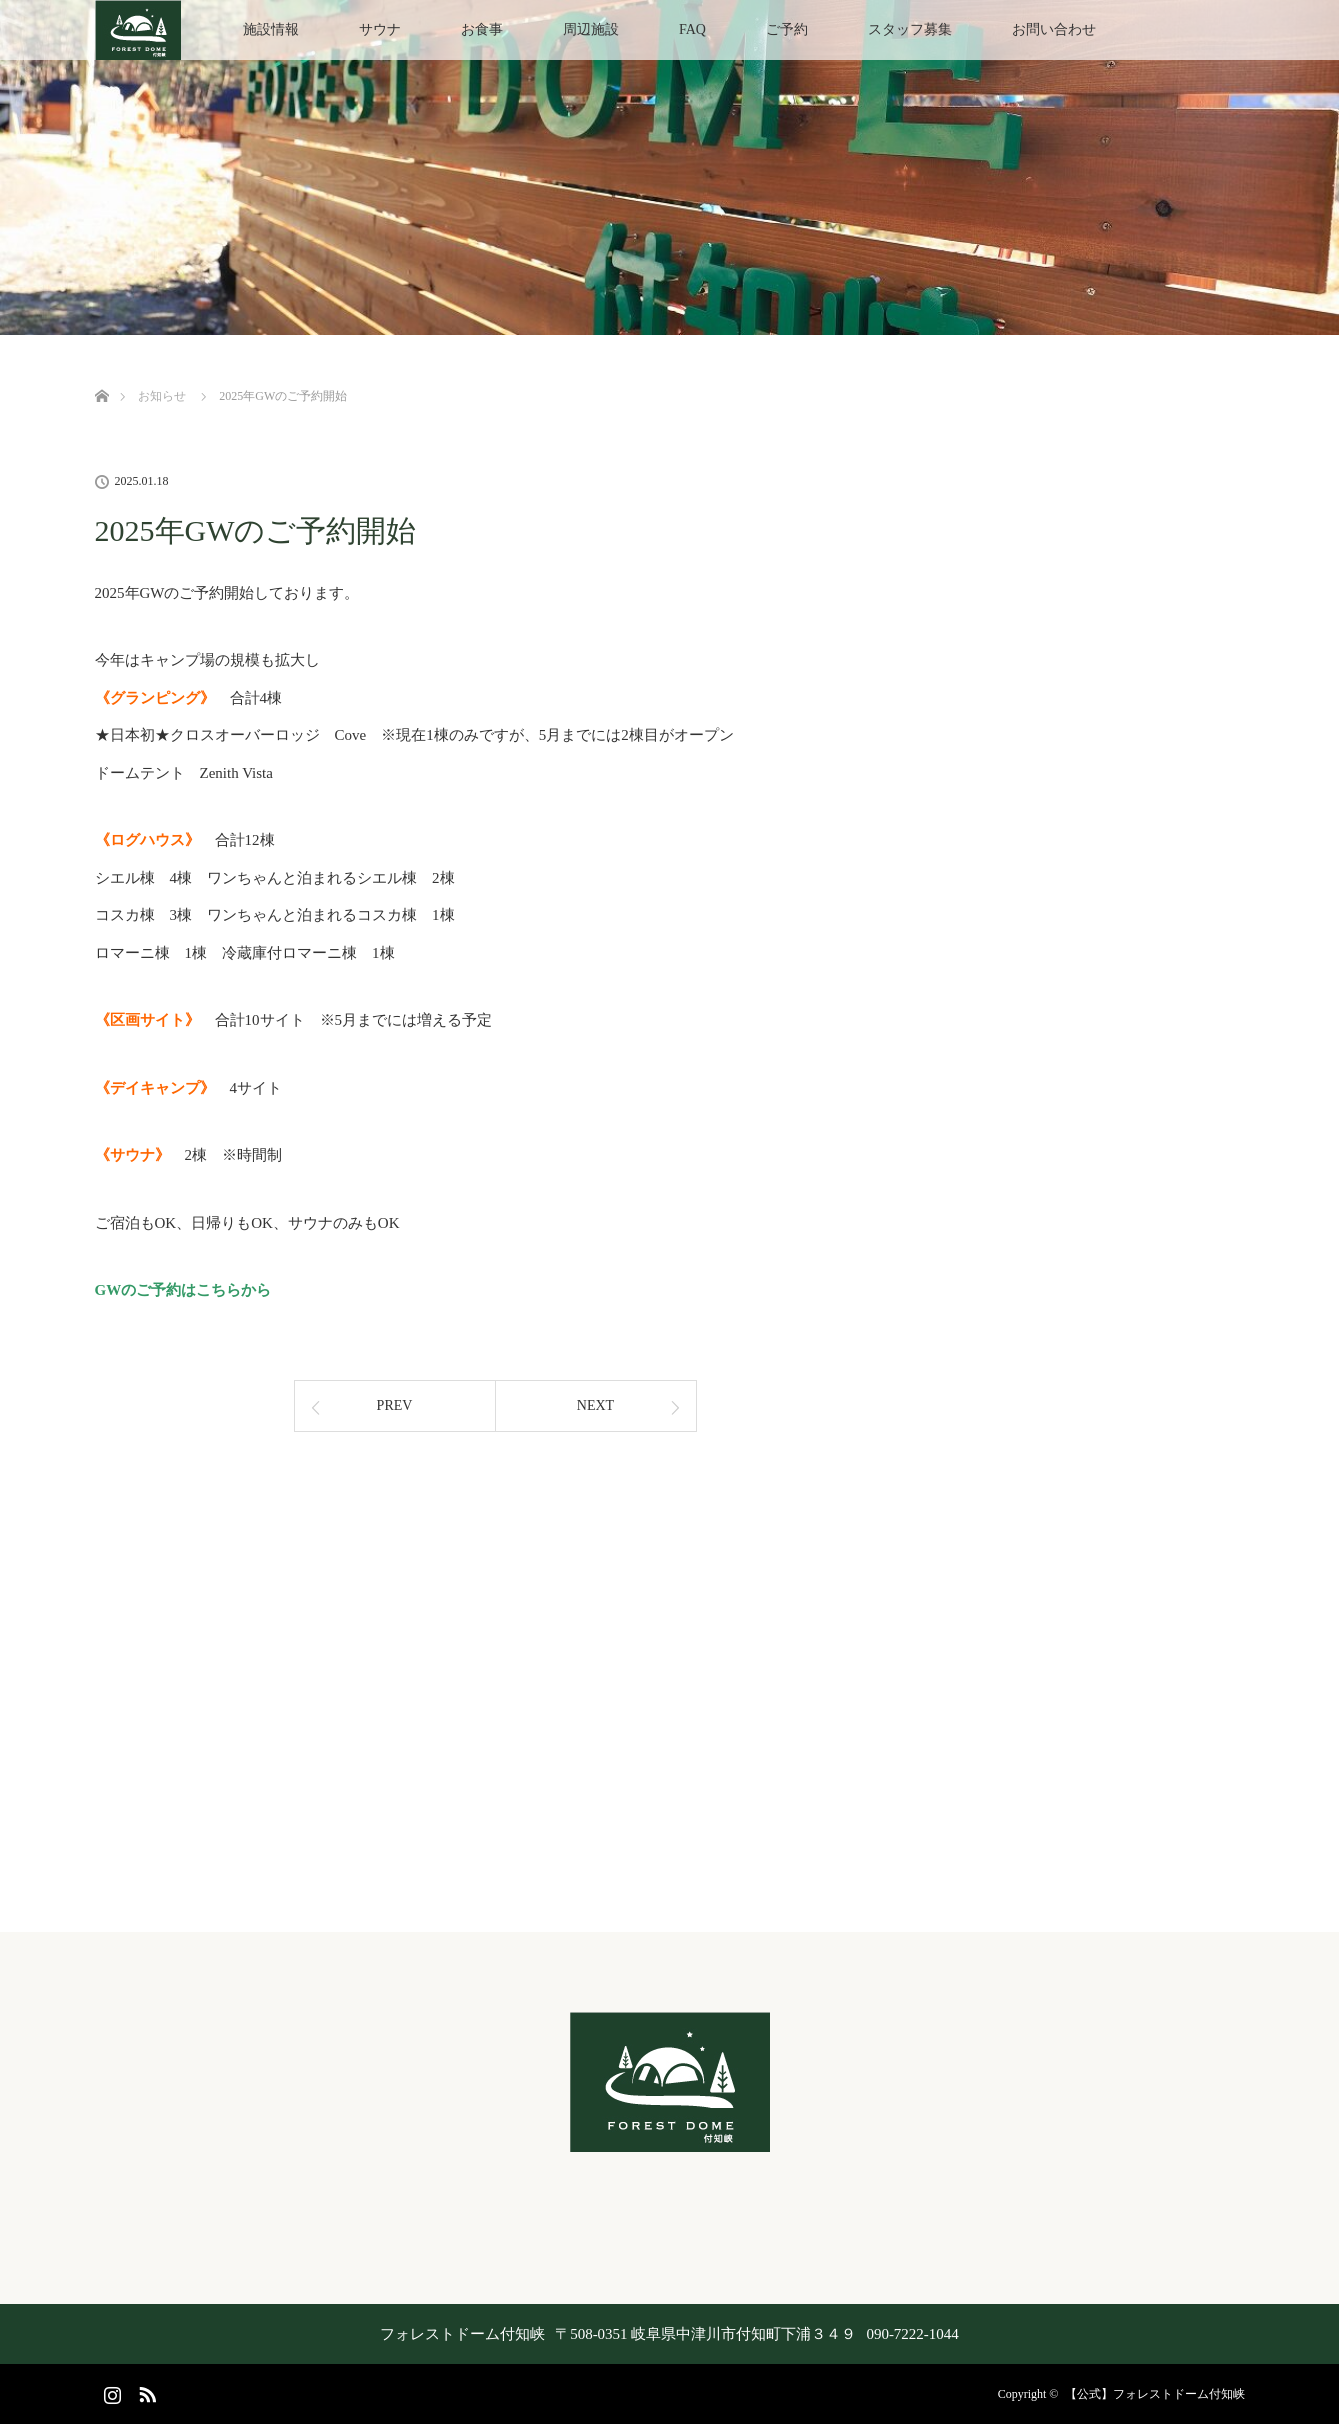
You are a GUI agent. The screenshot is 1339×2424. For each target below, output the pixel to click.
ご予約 (787, 29)
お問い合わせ (1054, 29)
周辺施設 (591, 29)
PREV (395, 1405)
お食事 (482, 29)
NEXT (595, 1405)
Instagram (110, 2391)
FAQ (692, 29)
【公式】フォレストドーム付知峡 (1155, 2394)
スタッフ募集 (910, 29)
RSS (145, 2391)
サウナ (380, 29)
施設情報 (271, 29)
